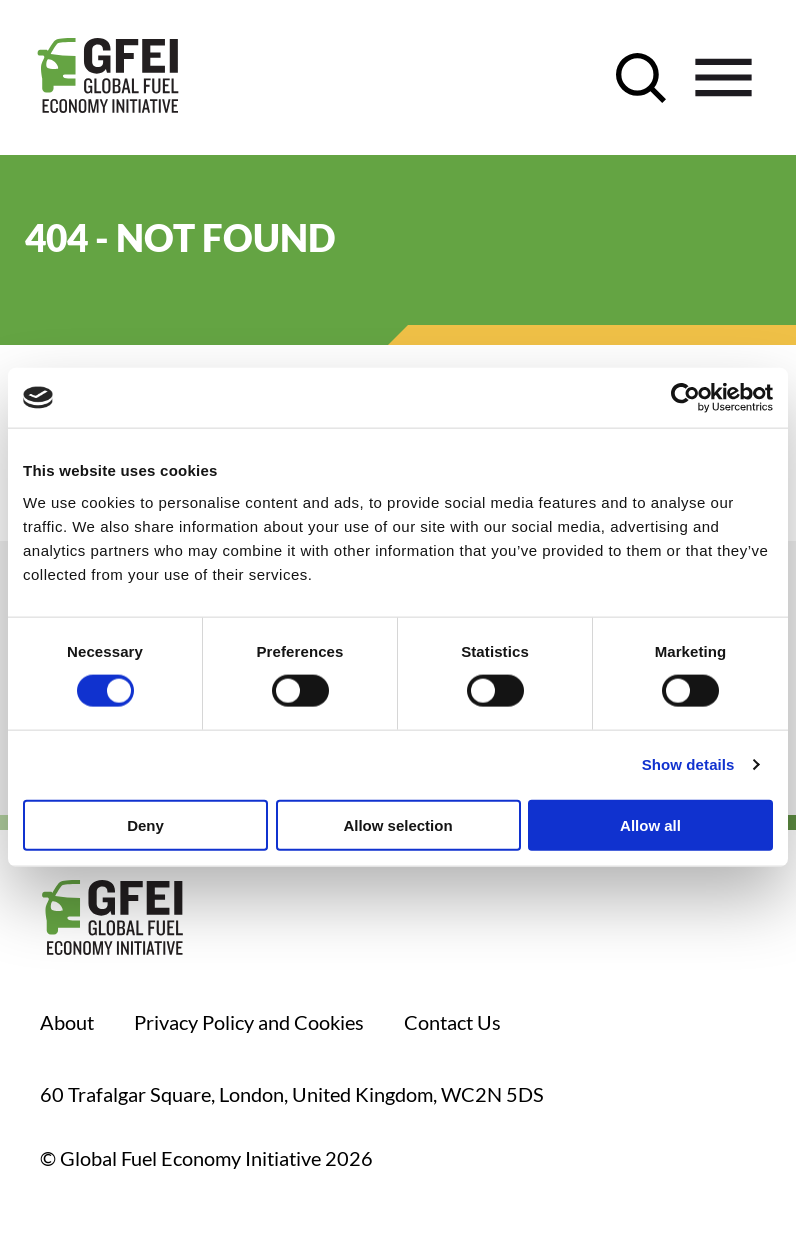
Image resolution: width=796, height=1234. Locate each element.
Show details (688, 764)
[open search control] (641, 78)
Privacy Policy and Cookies (249, 1022)
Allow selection (397, 824)
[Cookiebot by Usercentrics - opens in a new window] (685, 398)
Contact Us (452, 1022)
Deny (145, 824)
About (67, 1022)
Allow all (650, 824)
